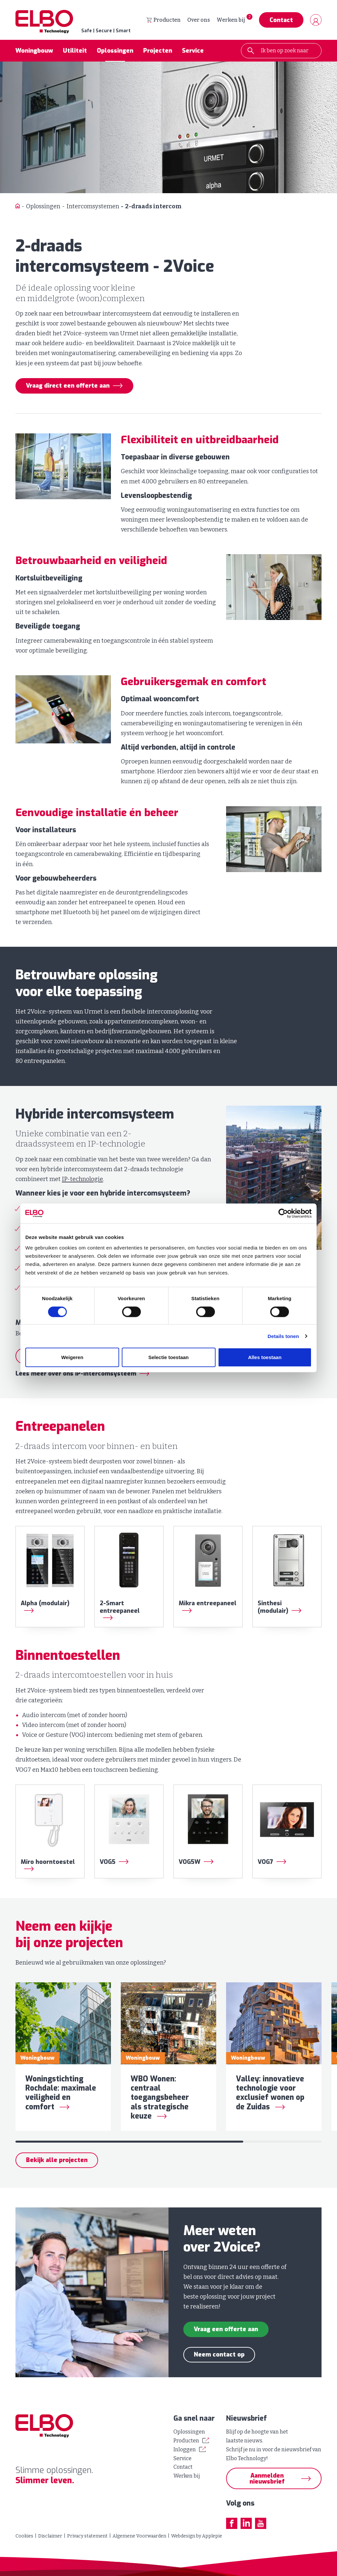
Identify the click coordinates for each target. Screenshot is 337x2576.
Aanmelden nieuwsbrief (267, 2479)
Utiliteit (75, 51)
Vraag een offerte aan (226, 2330)
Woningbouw (34, 51)
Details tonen (283, 1336)
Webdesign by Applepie (196, 2536)
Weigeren (72, 1357)
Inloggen (184, 2449)
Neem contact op (219, 2355)
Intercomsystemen (92, 206)
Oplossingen (115, 51)
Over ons (198, 20)
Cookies (24, 2536)
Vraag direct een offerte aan (68, 386)
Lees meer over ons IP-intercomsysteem (75, 1374)
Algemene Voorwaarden (139, 2536)
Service (193, 51)
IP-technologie (82, 1179)
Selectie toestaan (168, 1357)
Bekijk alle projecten (57, 2161)
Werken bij (231, 20)
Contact (281, 20)
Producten (163, 20)
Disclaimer (50, 2536)
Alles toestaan (265, 1357)
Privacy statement (87, 2536)
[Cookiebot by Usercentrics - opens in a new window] (283, 1213)
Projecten (157, 51)
